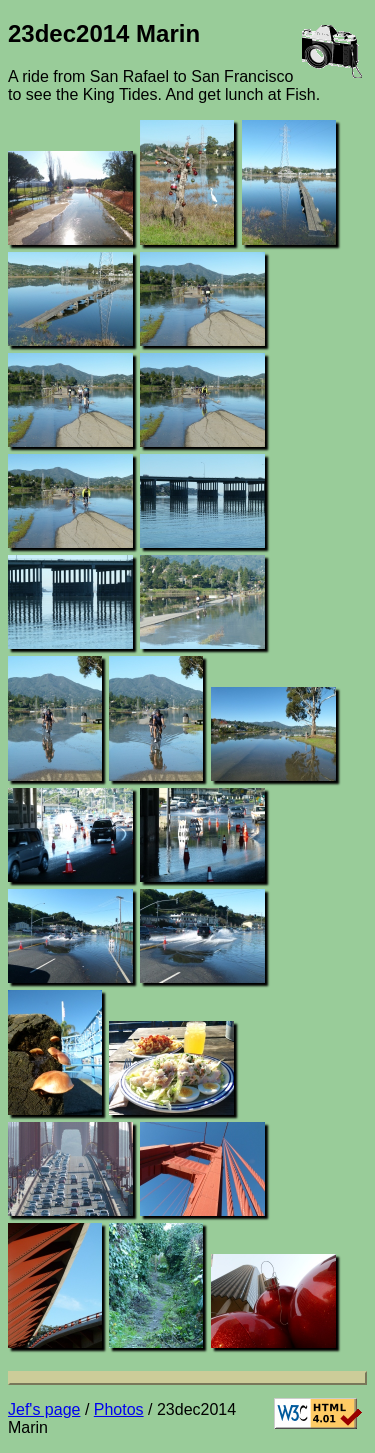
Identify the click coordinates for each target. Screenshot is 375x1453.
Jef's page (44, 1409)
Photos (119, 1409)
